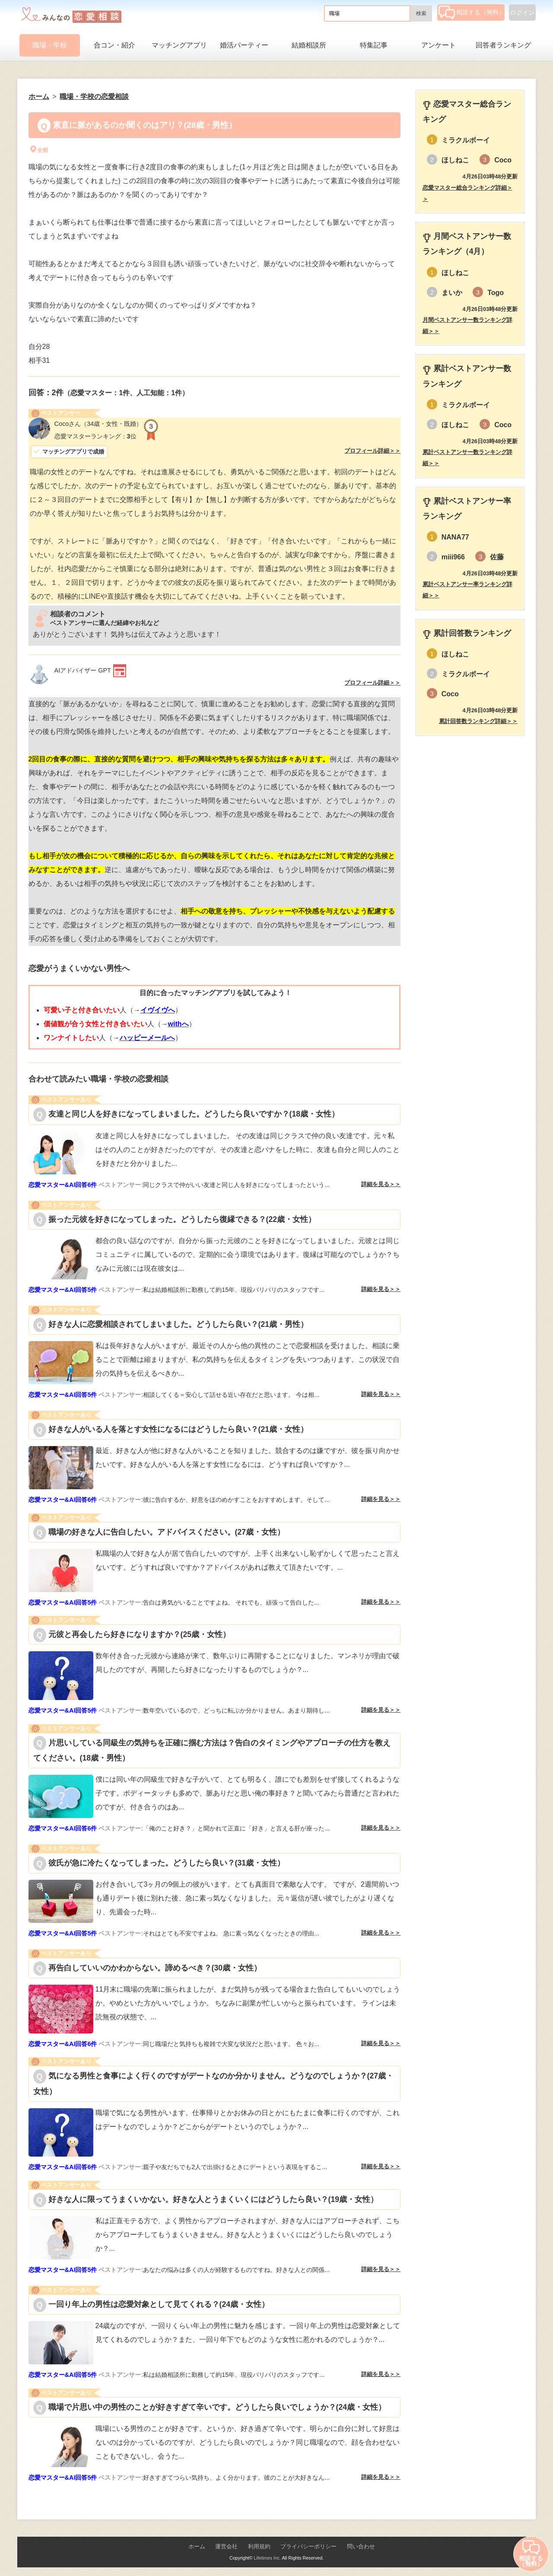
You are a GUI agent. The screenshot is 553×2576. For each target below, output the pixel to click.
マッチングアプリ (179, 45)
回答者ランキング (503, 45)
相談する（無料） (472, 12)
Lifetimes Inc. (267, 2557)
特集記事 (374, 45)
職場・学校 (49, 45)
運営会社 (226, 2546)
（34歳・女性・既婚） (98, 423)
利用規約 (259, 2546)
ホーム (196, 2546)
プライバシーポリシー (308, 2546)
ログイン (522, 12)
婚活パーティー (244, 45)
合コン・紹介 (114, 45)
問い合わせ (361, 2546)
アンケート (438, 45)
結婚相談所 (309, 45)
